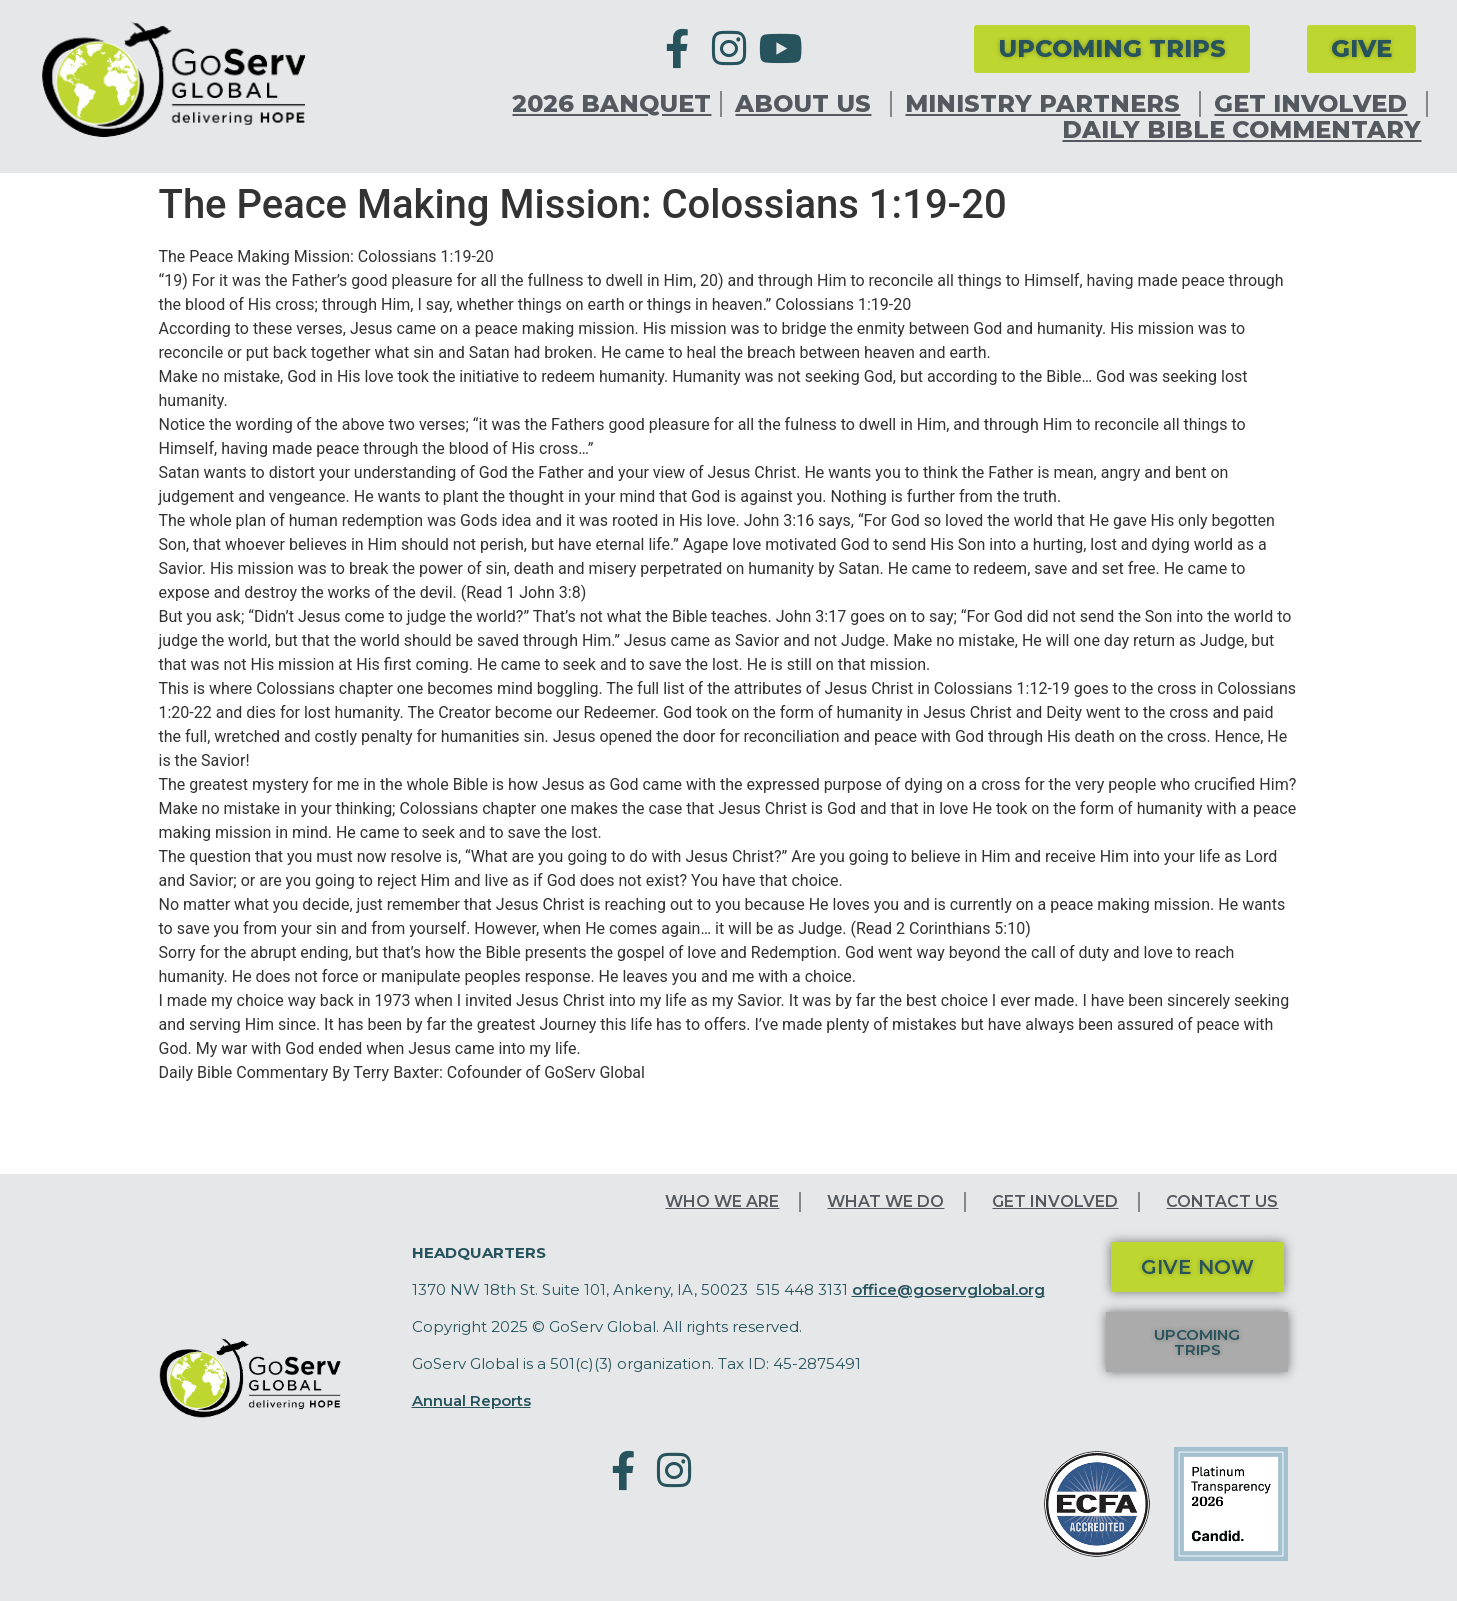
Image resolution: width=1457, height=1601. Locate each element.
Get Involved (1315, 104)
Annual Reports (471, 1400)
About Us (808, 104)
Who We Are (722, 1201)
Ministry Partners (1047, 104)
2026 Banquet (611, 104)
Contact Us (1222, 1201)
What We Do (885, 1201)
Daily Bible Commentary (1241, 130)
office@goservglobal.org (948, 1289)
